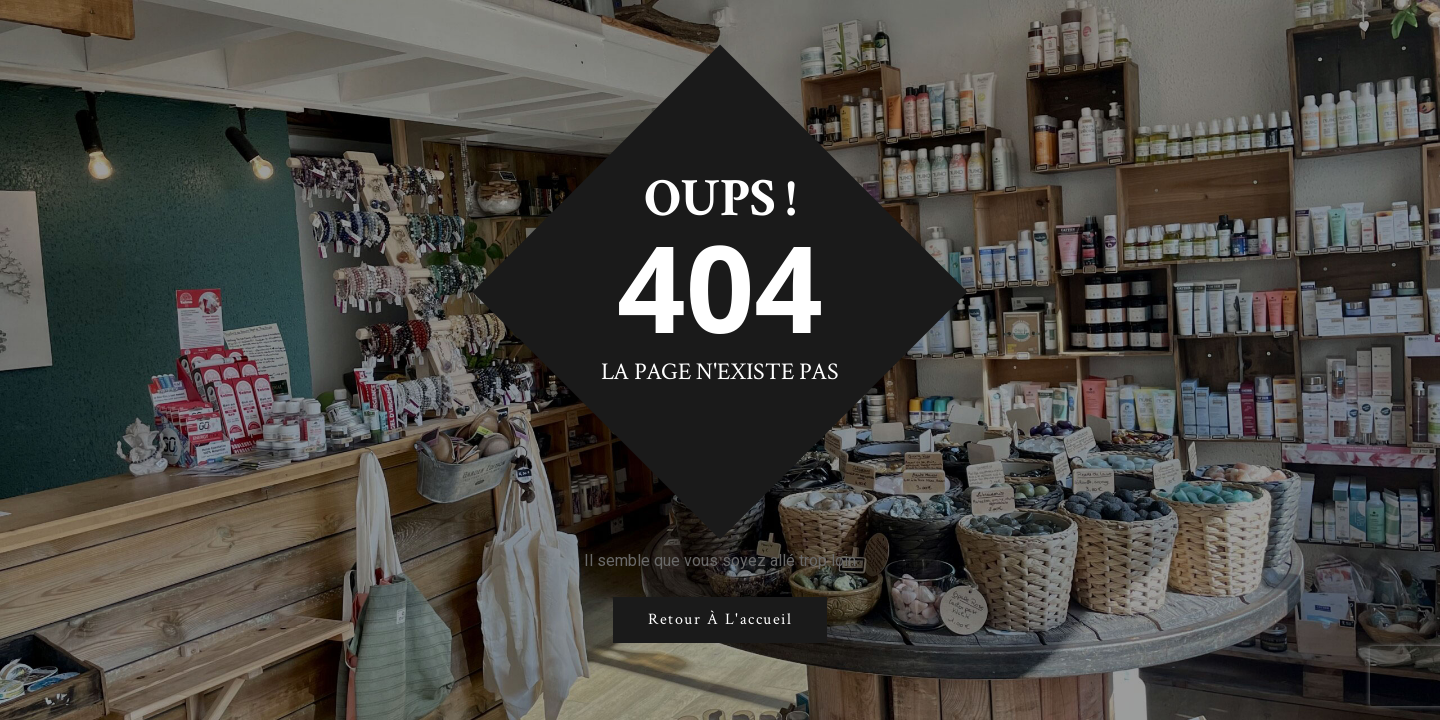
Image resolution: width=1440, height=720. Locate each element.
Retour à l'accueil (720, 619)
